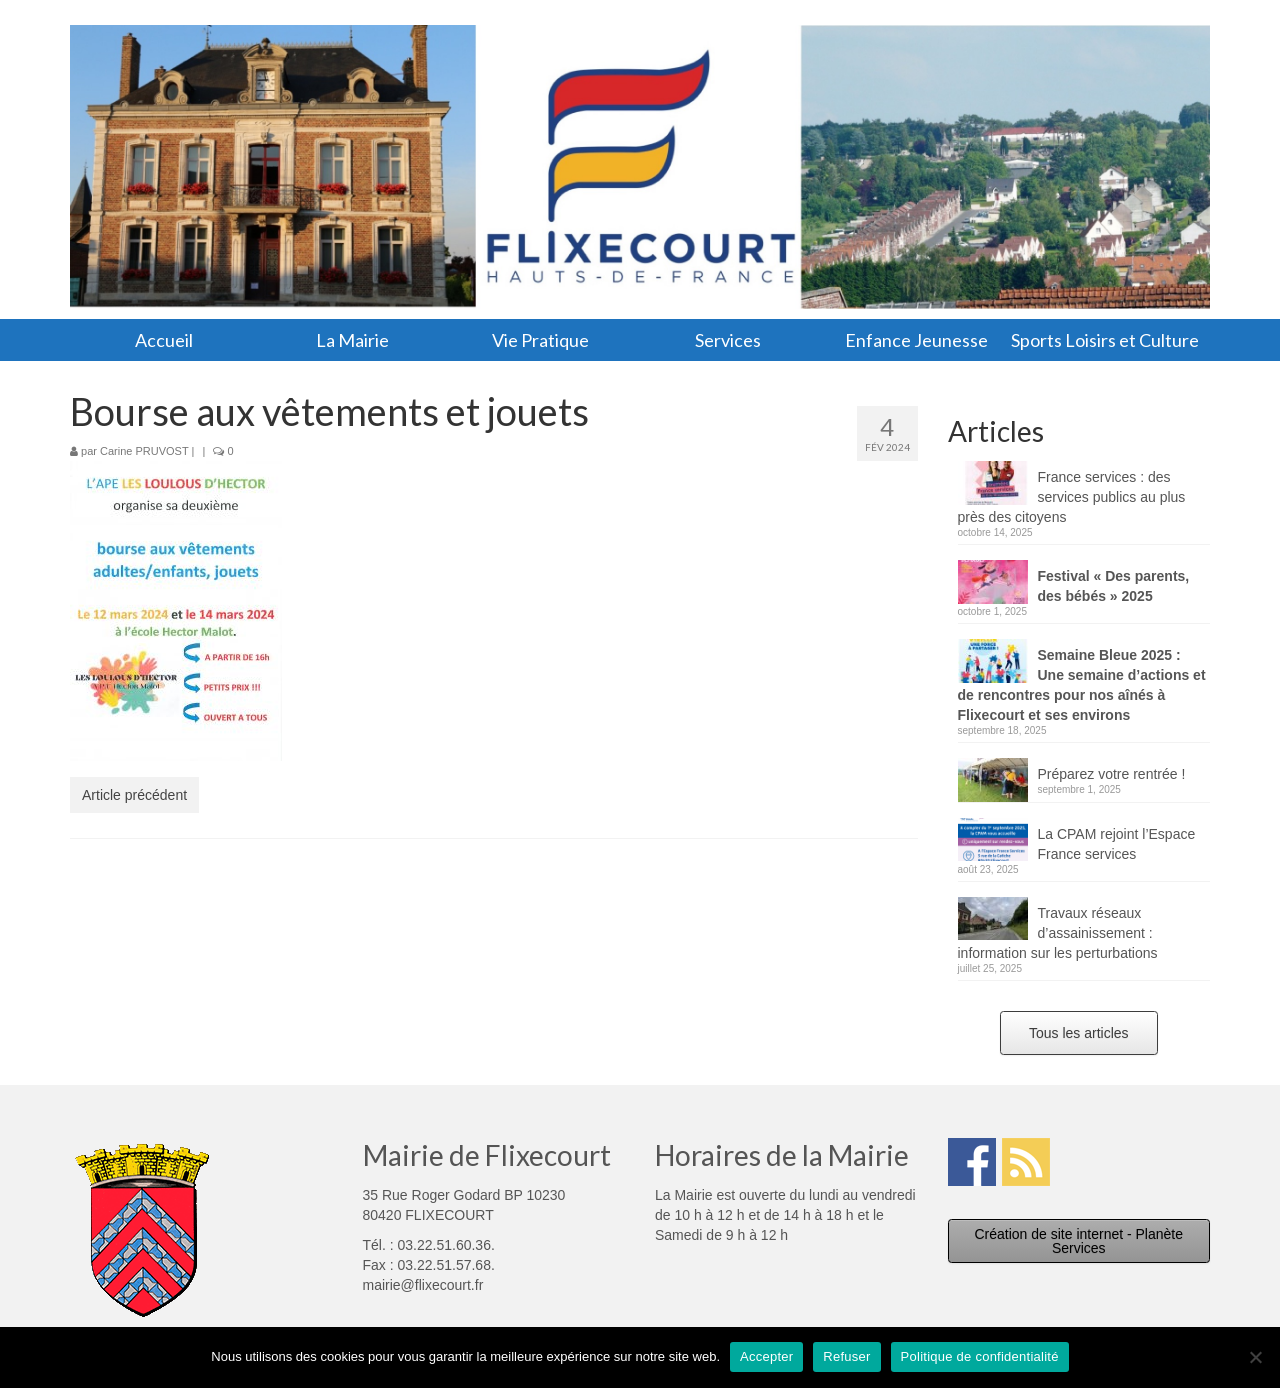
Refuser (846, 1356)
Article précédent (134, 795)
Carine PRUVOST (144, 451)
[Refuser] (1255, 1357)
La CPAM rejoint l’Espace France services (1117, 844)
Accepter (766, 1356)
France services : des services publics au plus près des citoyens (1072, 497)
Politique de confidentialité (980, 1356)
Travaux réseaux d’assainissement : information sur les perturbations (1058, 933)
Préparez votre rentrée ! (1112, 774)
